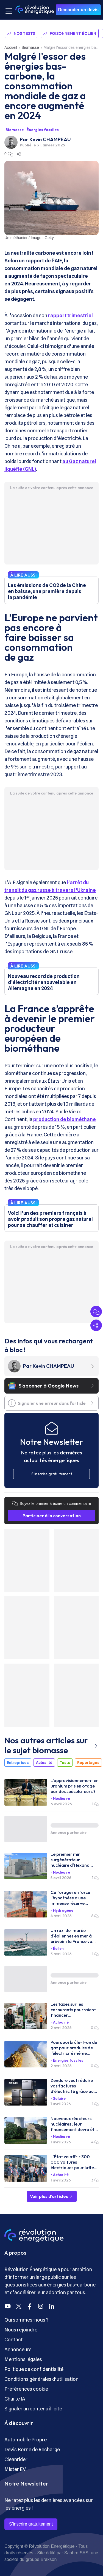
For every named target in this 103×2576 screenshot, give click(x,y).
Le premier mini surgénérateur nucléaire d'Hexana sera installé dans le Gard (70, 1859)
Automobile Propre (25, 2439)
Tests (65, 1762)
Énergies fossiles (42, 129)
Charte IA (14, 2399)
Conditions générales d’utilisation (41, 2379)
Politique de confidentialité (33, 2369)
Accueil (10, 47)
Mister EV (15, 2469)
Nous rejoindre (20, 2330)
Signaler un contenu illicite (33, 2409)
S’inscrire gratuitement (31, 2524)
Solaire (59, 2098)
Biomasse (30, 47)
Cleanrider (15, 2459)
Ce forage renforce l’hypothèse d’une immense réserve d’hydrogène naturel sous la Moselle (71, 1898)
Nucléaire (61, 1798)
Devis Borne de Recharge (32, 2449)
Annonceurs (18, 2349)
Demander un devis (78, 9)
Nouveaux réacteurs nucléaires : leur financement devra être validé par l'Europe (75, 2124)
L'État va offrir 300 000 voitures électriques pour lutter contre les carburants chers (73, 2162)
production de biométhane (64, 1119)
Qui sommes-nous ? (26, 2320)
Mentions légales (23, 2359)
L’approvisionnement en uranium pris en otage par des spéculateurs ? (75, 1786)
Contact (13, 2339)
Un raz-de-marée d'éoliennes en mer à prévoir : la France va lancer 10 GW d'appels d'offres (73, 1936)
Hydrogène (63, 1910)
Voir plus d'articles (51, 2196)
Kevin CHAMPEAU (50, 139)
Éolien (58, 1948)
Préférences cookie (26, 2389)
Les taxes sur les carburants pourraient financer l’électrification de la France (73, 2009)
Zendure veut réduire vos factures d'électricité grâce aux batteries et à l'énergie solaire (73, 2086)
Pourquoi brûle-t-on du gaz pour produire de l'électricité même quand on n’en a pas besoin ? (74, 2047)
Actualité (44, 1762)
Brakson (49, 2559)
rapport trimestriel (70, 315)
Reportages (88, 1762)
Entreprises (18, 1762)
